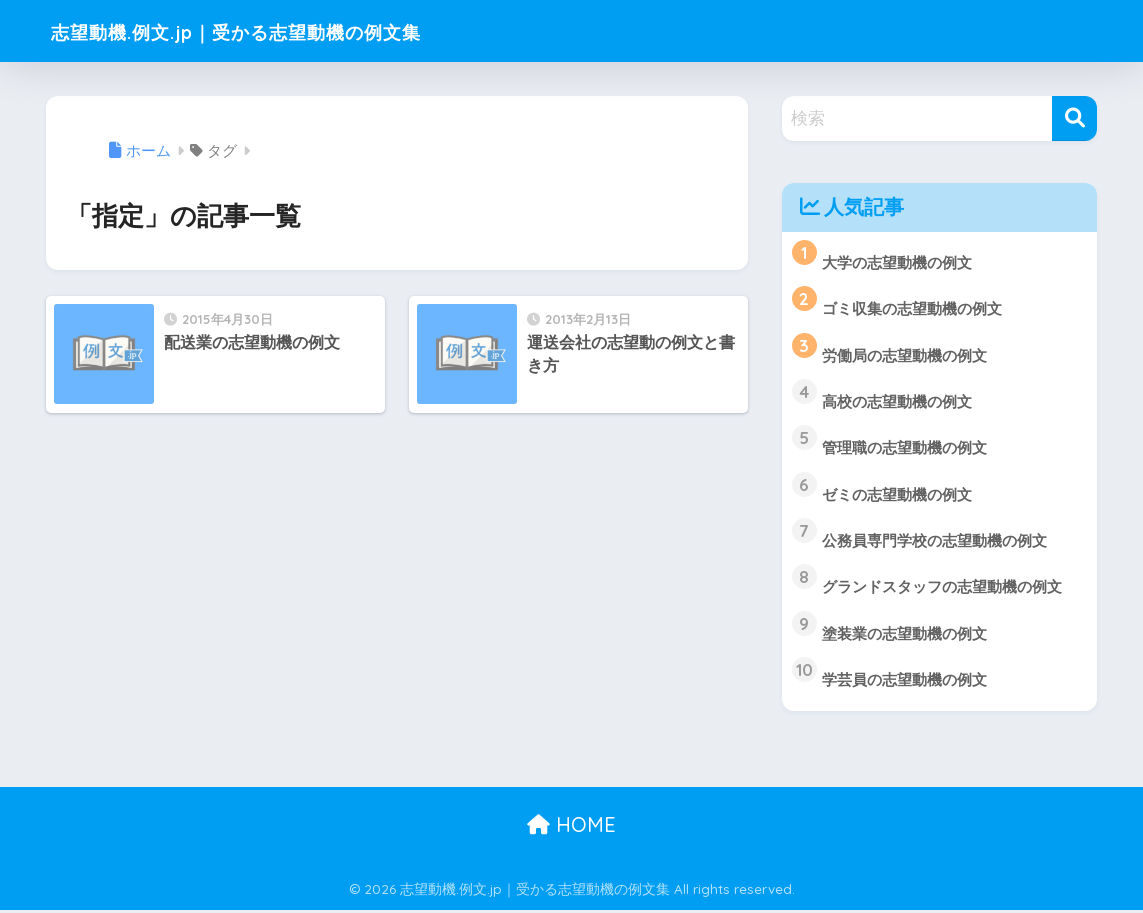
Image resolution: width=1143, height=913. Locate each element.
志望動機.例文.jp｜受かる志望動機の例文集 (286, 30)
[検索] (1074, 118)
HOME (571, 828)
